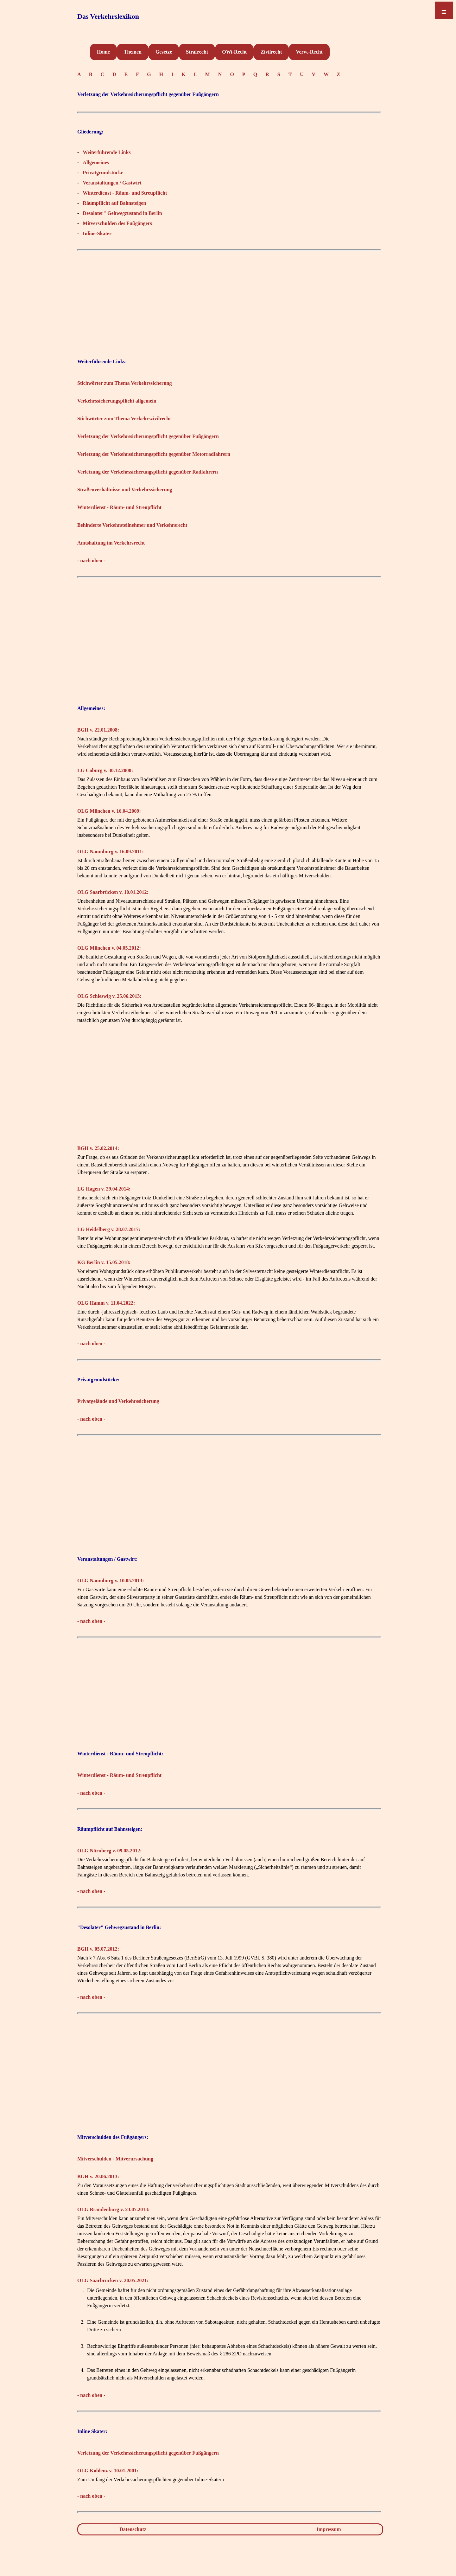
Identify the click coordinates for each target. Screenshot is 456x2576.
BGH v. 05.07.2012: (98, 1949)
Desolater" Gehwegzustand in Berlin (122, 213)
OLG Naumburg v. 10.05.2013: (110, 1580)
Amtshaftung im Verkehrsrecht (111, 543)
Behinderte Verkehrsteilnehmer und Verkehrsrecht (132, 525)
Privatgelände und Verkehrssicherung (118, 1401)
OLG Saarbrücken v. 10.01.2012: (113, 892)
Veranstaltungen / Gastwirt (112, 182)
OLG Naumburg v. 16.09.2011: (110, 851)
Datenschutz (132, 2529)
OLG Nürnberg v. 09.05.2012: (109, 1850)
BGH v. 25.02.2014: (98, 1148)
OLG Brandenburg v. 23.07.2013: (113, 2209)
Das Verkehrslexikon (108, 16)
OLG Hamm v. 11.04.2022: (106, 1303)
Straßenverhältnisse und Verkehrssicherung (124, 489)
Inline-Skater (97, 233)
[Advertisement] (229, 298)
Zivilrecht (271, 52)
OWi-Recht (234, 52)
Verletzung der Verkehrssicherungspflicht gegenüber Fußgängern (148, 436)
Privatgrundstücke (103, 172)
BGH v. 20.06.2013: (98, 2176)
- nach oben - (91, 560)
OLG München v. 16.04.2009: (109, 811)
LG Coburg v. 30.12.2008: (105, 770)
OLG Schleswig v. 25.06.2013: (109, 996)
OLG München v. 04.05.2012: (109, 948)
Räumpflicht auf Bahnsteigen (114, 203)
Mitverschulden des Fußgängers (117, 223)
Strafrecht (197, 52)
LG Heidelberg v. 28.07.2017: (108, 1229)
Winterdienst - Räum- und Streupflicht (125, 193)
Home (103, 52)
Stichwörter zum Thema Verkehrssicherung (124, 383)
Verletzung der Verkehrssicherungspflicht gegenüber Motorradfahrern (153, 454)
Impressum (329, 2529)
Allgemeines (96, 162)
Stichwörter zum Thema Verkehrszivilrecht (124, 418)
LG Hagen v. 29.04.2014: (103, 1188)
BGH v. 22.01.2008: (98, 730)
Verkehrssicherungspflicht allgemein (116, 401)
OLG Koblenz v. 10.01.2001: (107, 2470)
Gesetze (163, 52)
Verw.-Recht (309, 52)
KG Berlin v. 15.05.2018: (103, 1262)
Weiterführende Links (106, 152)
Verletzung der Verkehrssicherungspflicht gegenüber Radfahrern (147, 472)
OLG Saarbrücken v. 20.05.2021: (113, 2280)
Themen (133, 52)
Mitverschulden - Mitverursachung (115, 2158)
